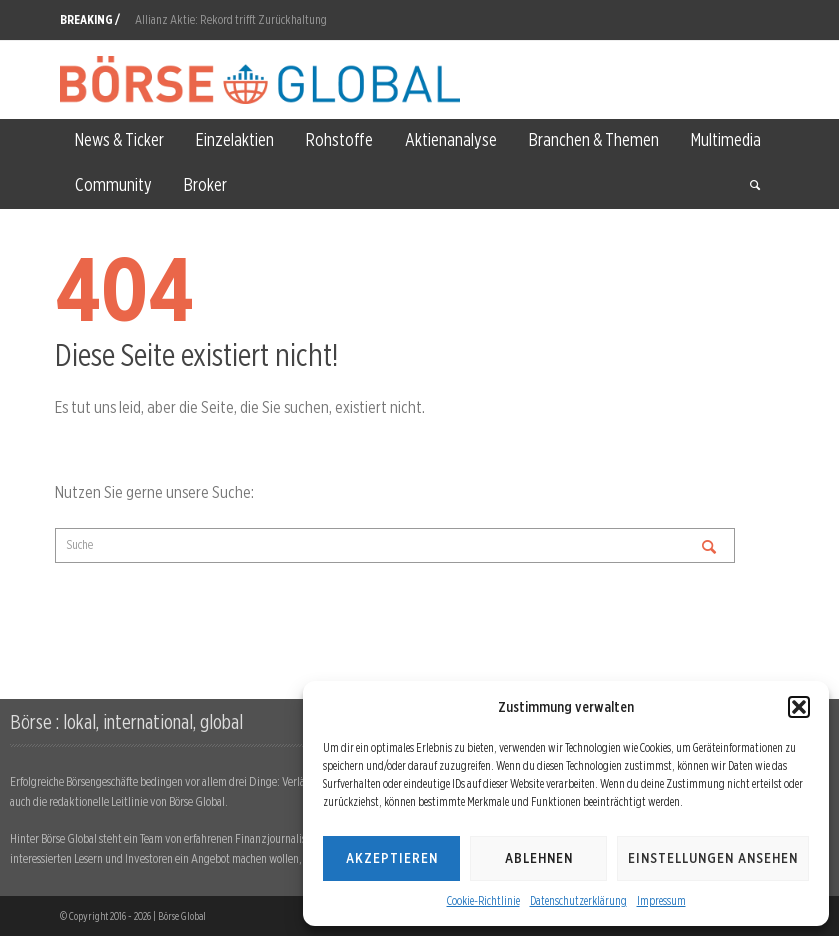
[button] (799, 707)
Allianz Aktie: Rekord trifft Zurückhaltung (231, 19)
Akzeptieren (392, 858)
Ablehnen (539, 858)
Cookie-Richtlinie (483, 900)
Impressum (661, 900)
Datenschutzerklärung (578, 900)
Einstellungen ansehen (713, 858)
